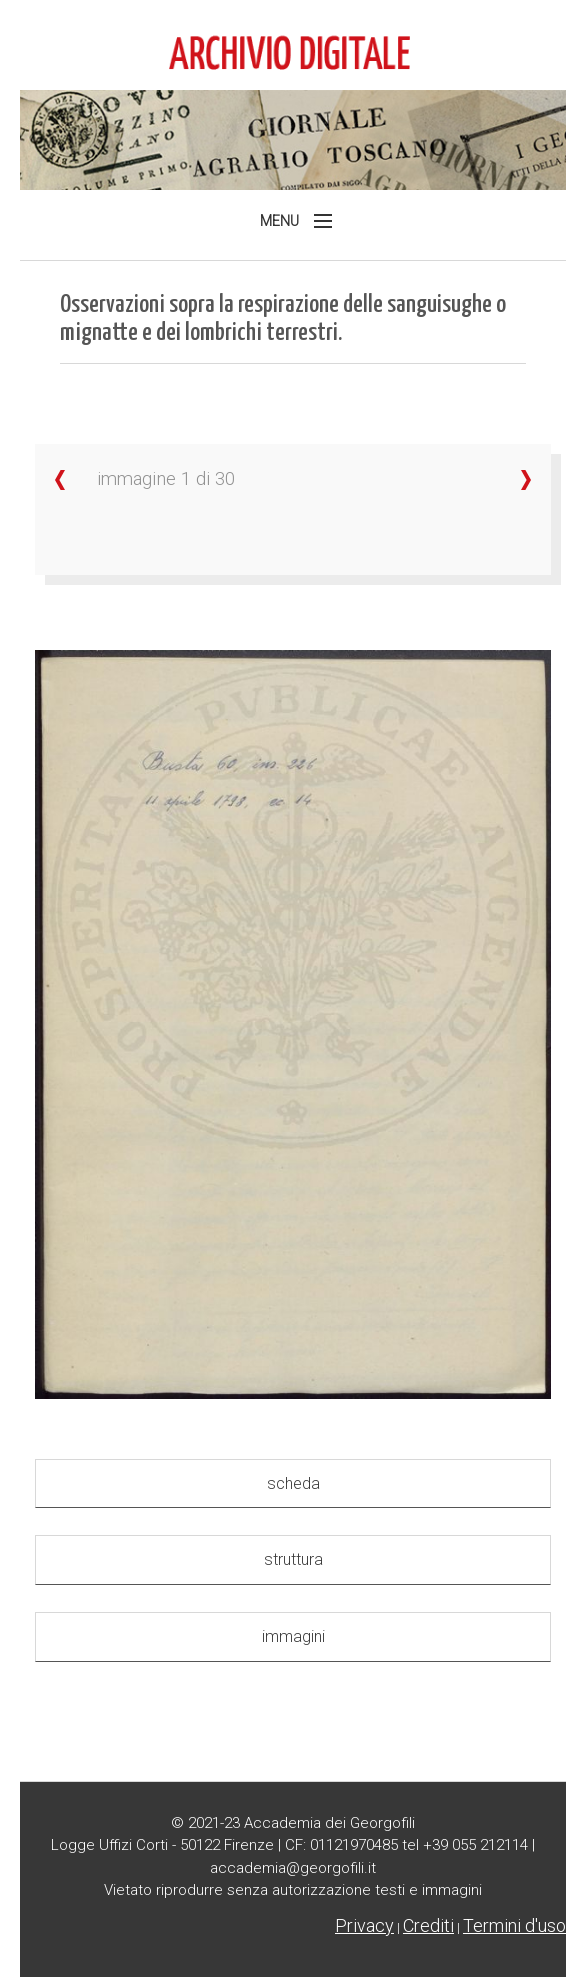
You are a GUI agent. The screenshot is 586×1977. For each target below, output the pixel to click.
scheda (293, 1483)
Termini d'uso (514, 1925)
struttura (293, 1559)
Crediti (428, 1925)
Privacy (364, 1925)
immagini (293, 1636)
